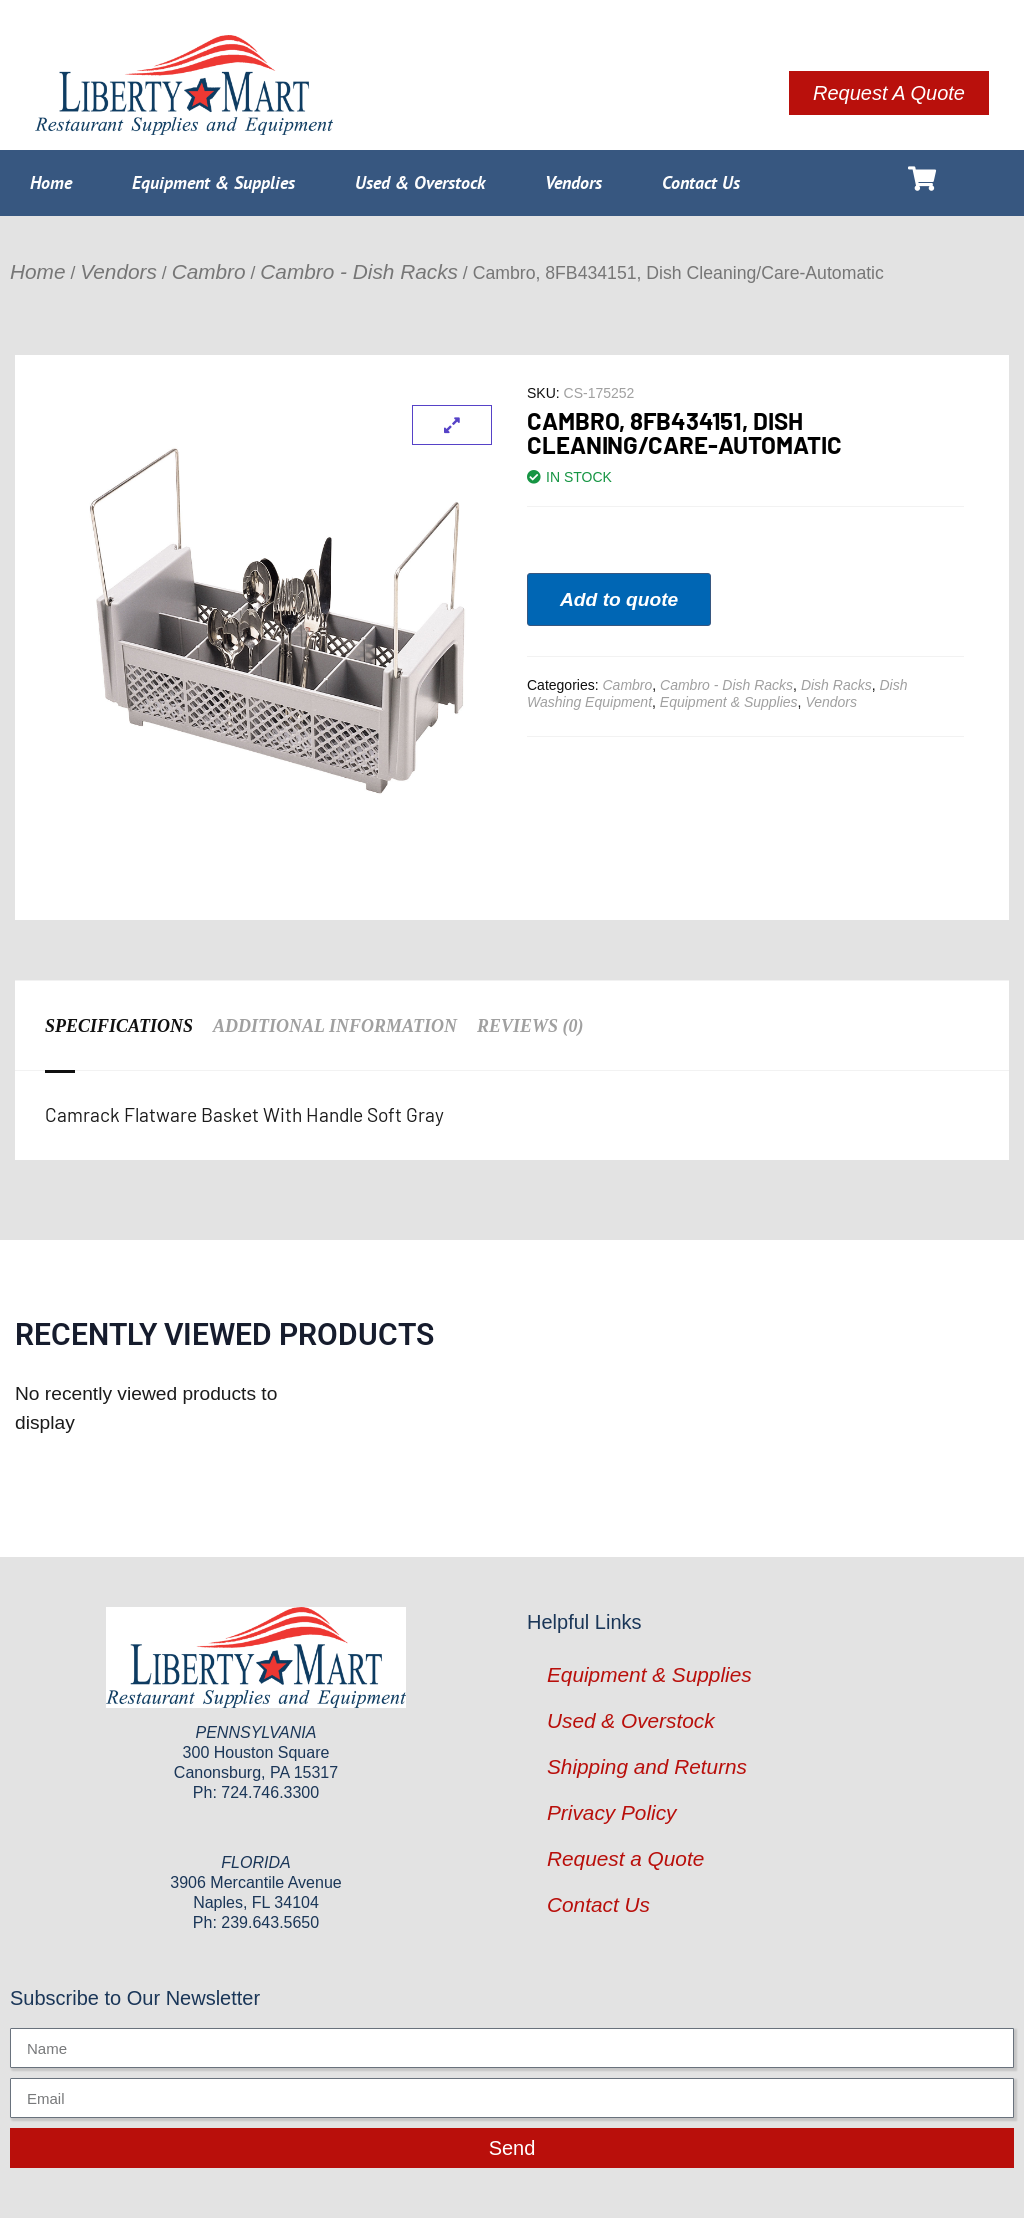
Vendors (573, 182)
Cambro (209, 271)
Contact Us (701, 182)
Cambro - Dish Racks (359, 271)
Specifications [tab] (119, 1026)
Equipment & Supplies (213, 182)
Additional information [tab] (335, 1026)
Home (51, 182)
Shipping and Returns (647, 1766)
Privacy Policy (611, 1812)
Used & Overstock (420, 182)
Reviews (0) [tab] (530, 1026)
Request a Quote (625, 1858)
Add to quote (619, 599)
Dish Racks (836, 685)
